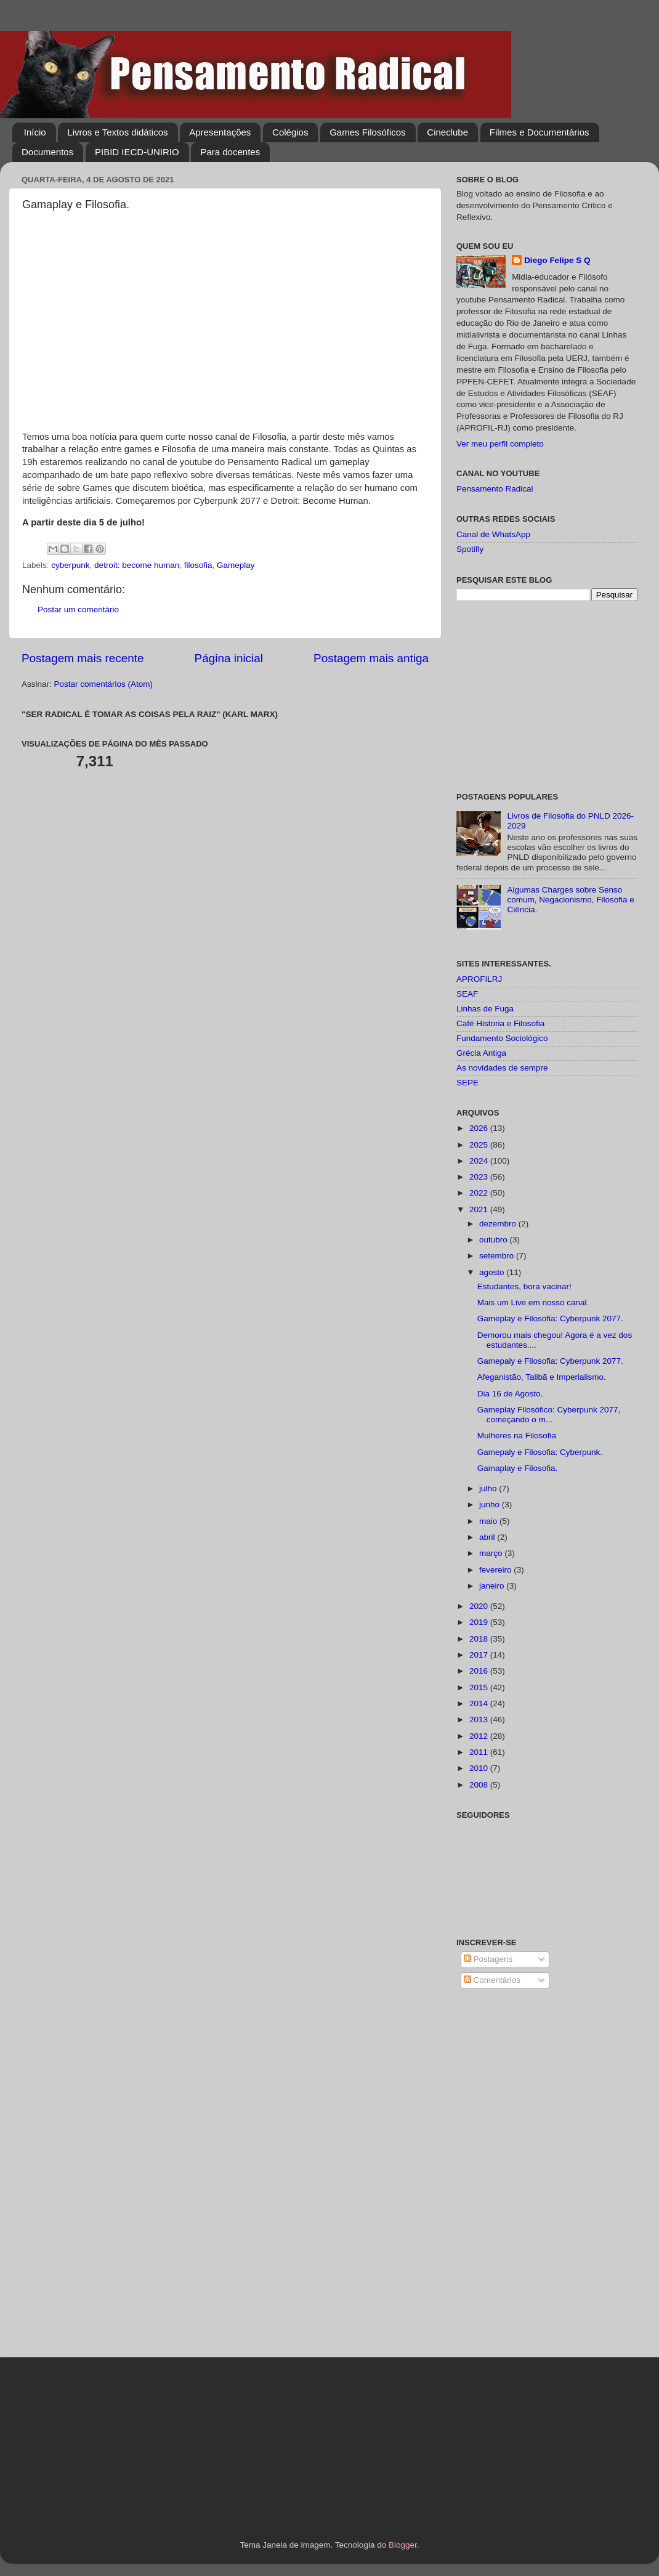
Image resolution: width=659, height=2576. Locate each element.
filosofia (198, 565)
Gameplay (236, 565)
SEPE (467, 1082)
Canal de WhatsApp (493, 534)
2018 (479, 1638)
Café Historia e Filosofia (500, 1023)
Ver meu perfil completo (500, 443)
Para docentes (230, 152)
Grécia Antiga (481, 1053)
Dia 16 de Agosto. (510, 1393)
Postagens (488, 1959)
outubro (494, 1239)
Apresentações (220, 132)
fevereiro (496, 1569)
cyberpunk (70, 565)
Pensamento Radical (494, 488)
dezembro (499, 1223)
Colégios (290, 132)
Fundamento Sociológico (502, 1038)
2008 (479, 1784)
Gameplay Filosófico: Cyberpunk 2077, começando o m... (549, 1414)
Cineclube (447, 132)
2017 (479, 1654)
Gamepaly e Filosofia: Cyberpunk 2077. (550, 1361)
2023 (479, 1176)
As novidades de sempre (502, 1067)
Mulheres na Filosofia (516, 1435)
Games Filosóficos (367, 132)
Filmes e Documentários (539, 132)
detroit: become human (136, 565)
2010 (479, 1768)
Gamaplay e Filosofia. (517, 1468)
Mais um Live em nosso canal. (533, 1302)
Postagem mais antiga (371, 658)
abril (488, 1537)
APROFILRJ (479, 979)
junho (490, 1504)
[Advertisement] (546, 697)
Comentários (492, 1980)
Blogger (403, 2545)
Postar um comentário (78, 609)
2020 (479, 1606)
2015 (479, 1687)
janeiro (492, 1585)
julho (489, 1488)
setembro (497, 1255)
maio (489, 1521)
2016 (479, 1670)
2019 (479, 1622)
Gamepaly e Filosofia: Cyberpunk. (539, 1452)
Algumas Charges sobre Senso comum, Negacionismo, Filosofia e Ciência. (570, 899)
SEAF (467, 993)
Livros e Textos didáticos (117, 132)
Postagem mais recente (83, 658)
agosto (492, 1272)
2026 (479, 1128)
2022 (479, 1192)
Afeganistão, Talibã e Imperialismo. (541, 1377)
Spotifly (469, 549)
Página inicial (229, 658)
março (491, 1553)
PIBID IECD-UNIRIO (137, 152)
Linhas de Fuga (485, 1008)
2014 (479, 1703)
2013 (479, 1719)
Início (35, 132)
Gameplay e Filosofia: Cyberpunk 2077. (550, 1318)
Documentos (47, 152)
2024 (479, 1160)
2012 (479, 1736)
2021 (479, 1209)
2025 (479, 1144)
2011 (479, 1752)
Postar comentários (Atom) (103, 684)
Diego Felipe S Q (557, 260)
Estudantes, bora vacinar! (524, 1286)
